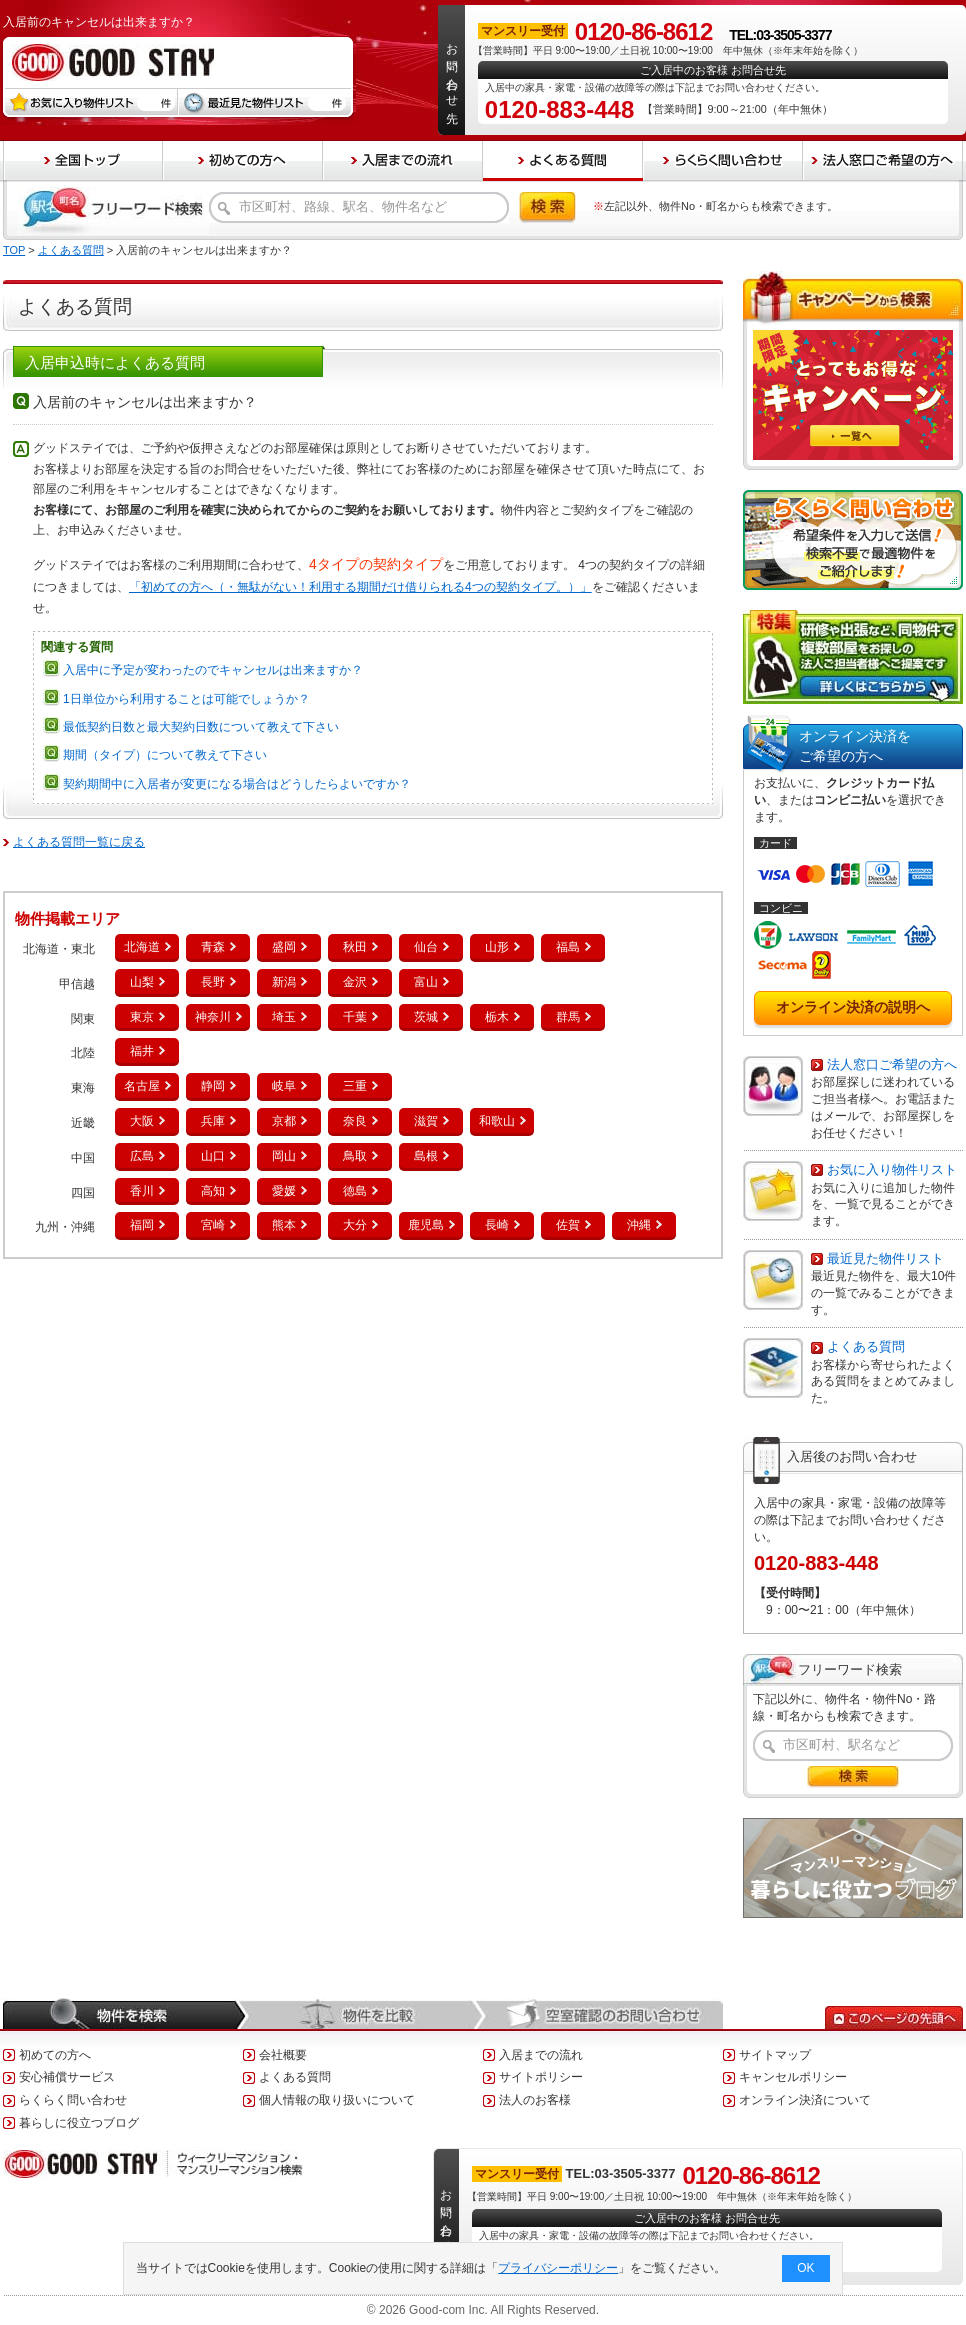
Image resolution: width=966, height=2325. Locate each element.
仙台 (426, 947)
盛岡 (284, 947)
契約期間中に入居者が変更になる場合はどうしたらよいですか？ (237, 784)
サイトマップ (775, 2055)
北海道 (142, 947)
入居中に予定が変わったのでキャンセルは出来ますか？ (213, 670)
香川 (142, 1191)
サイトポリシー (541, 2077)
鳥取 (355, 1156)
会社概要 (283, 2055)
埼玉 (284, 1017)
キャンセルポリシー (793, 2077)
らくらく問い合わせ (73, 2100)
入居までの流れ (541, 2055)
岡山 (284, 1156)
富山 (426, 982)
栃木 (497, 1017)
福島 (568, 947)
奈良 (355, 1121)
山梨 (142, 982)
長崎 (497, 1225)
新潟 (284, 982)
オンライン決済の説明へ (853, 1007)
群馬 (568, 1017)
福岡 (142, 1225)
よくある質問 (71, 250)
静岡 (213, 1086)
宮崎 (213, 1225)
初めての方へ (55, 2055)
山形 (497, 947)
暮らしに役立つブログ (79, 2123)
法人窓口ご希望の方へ (892, 1064)
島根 (426, 1156)
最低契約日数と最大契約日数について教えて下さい (201, 727)
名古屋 (142, 1086)
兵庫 (213, 1121)
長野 (213, 982)
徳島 (355, 1191)
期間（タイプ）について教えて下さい (165, 755)
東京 (142, 1017)
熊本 (284, 1225)
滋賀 (426, 1121)
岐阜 (284, 1086)
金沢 (355, 982)
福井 (142, 1051)
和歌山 (497, 1121)
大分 (355, 1225)
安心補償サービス (67, 2077)
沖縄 (639, 1225)
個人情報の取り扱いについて (337, 2100)
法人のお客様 (535, 2100)
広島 (142, 1156)
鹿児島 (426, 1225)
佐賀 (568, 1225)
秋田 (355, 947)
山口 (213, 1156)
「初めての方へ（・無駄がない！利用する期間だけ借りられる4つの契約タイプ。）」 (360, 587)
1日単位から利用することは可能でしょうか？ (186, 699)
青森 (213, 947)
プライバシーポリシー (559, 2268)
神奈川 (213, 1017)
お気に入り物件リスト (892, 1169)
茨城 (426, 1017)
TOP (14, 250)
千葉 (355, 1017)
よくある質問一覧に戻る (79, 842)
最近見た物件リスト (885, 1258)
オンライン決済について (805, 2100)
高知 (213, 1191)
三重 (355, 1086)
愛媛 (284, 1191)
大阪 (142, 1121)
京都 (284, 1121)
